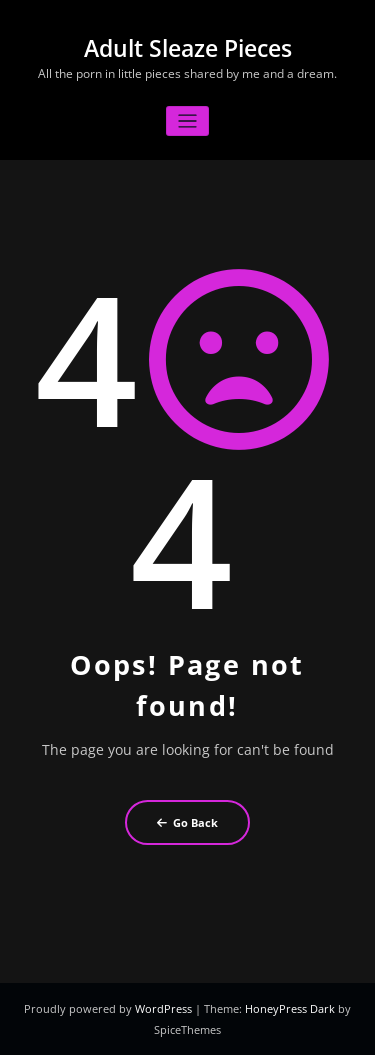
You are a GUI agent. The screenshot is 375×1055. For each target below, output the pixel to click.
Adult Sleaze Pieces (188, 48)
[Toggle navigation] (187, 121)
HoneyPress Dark (290, 1008)
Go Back (187, 822)
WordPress (165, 1008)
